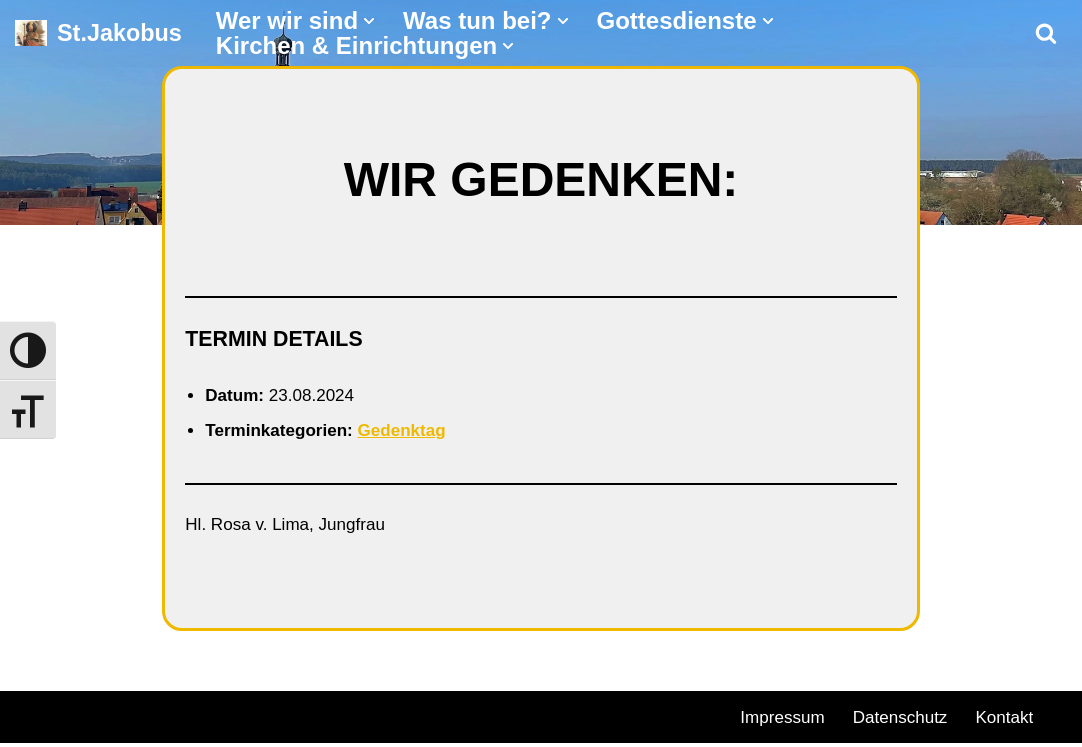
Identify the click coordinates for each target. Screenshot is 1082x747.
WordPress (242, 717)
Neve (36, 717)
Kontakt (1015, 720)
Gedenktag (412, 432)
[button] (369, 21)
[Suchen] (1046, 33)
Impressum (784, 720)
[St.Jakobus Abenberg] (98, 33)
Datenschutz (907, 720)
